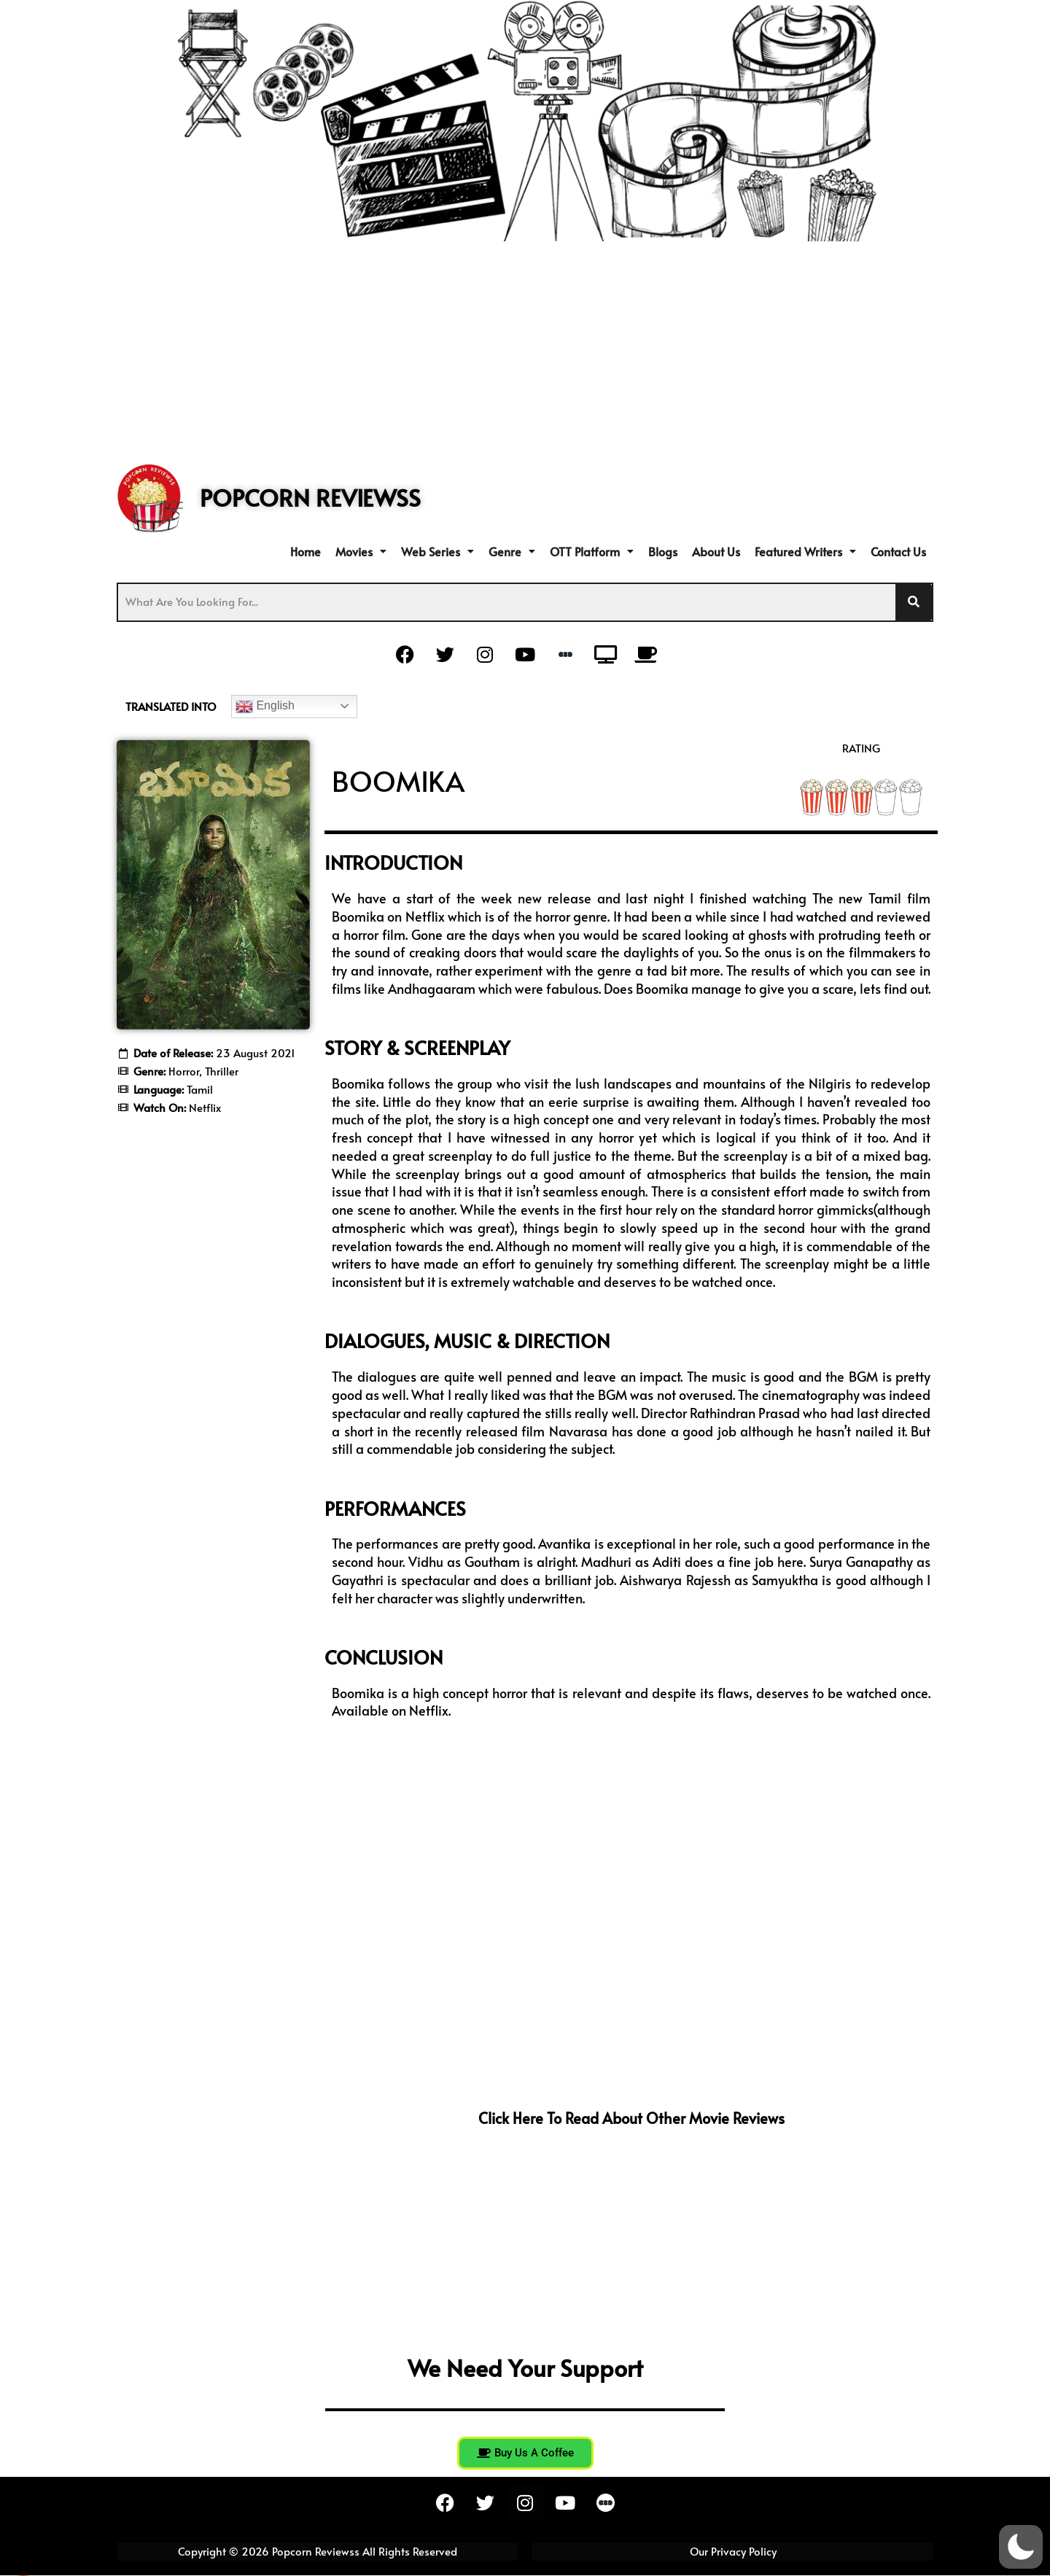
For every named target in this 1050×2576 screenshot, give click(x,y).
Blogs (662, 551)
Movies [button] (360, 551)
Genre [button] (512, 551)
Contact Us (898, 551)
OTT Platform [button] (592, 551)
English (265, 706)
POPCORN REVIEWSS (310, 497)
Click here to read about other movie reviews (631, 2118)
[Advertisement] (525, 351)
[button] (361, 551)
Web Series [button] (437, 551)
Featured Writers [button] (805, 551)
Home (305, 551)
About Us (716, 551)
